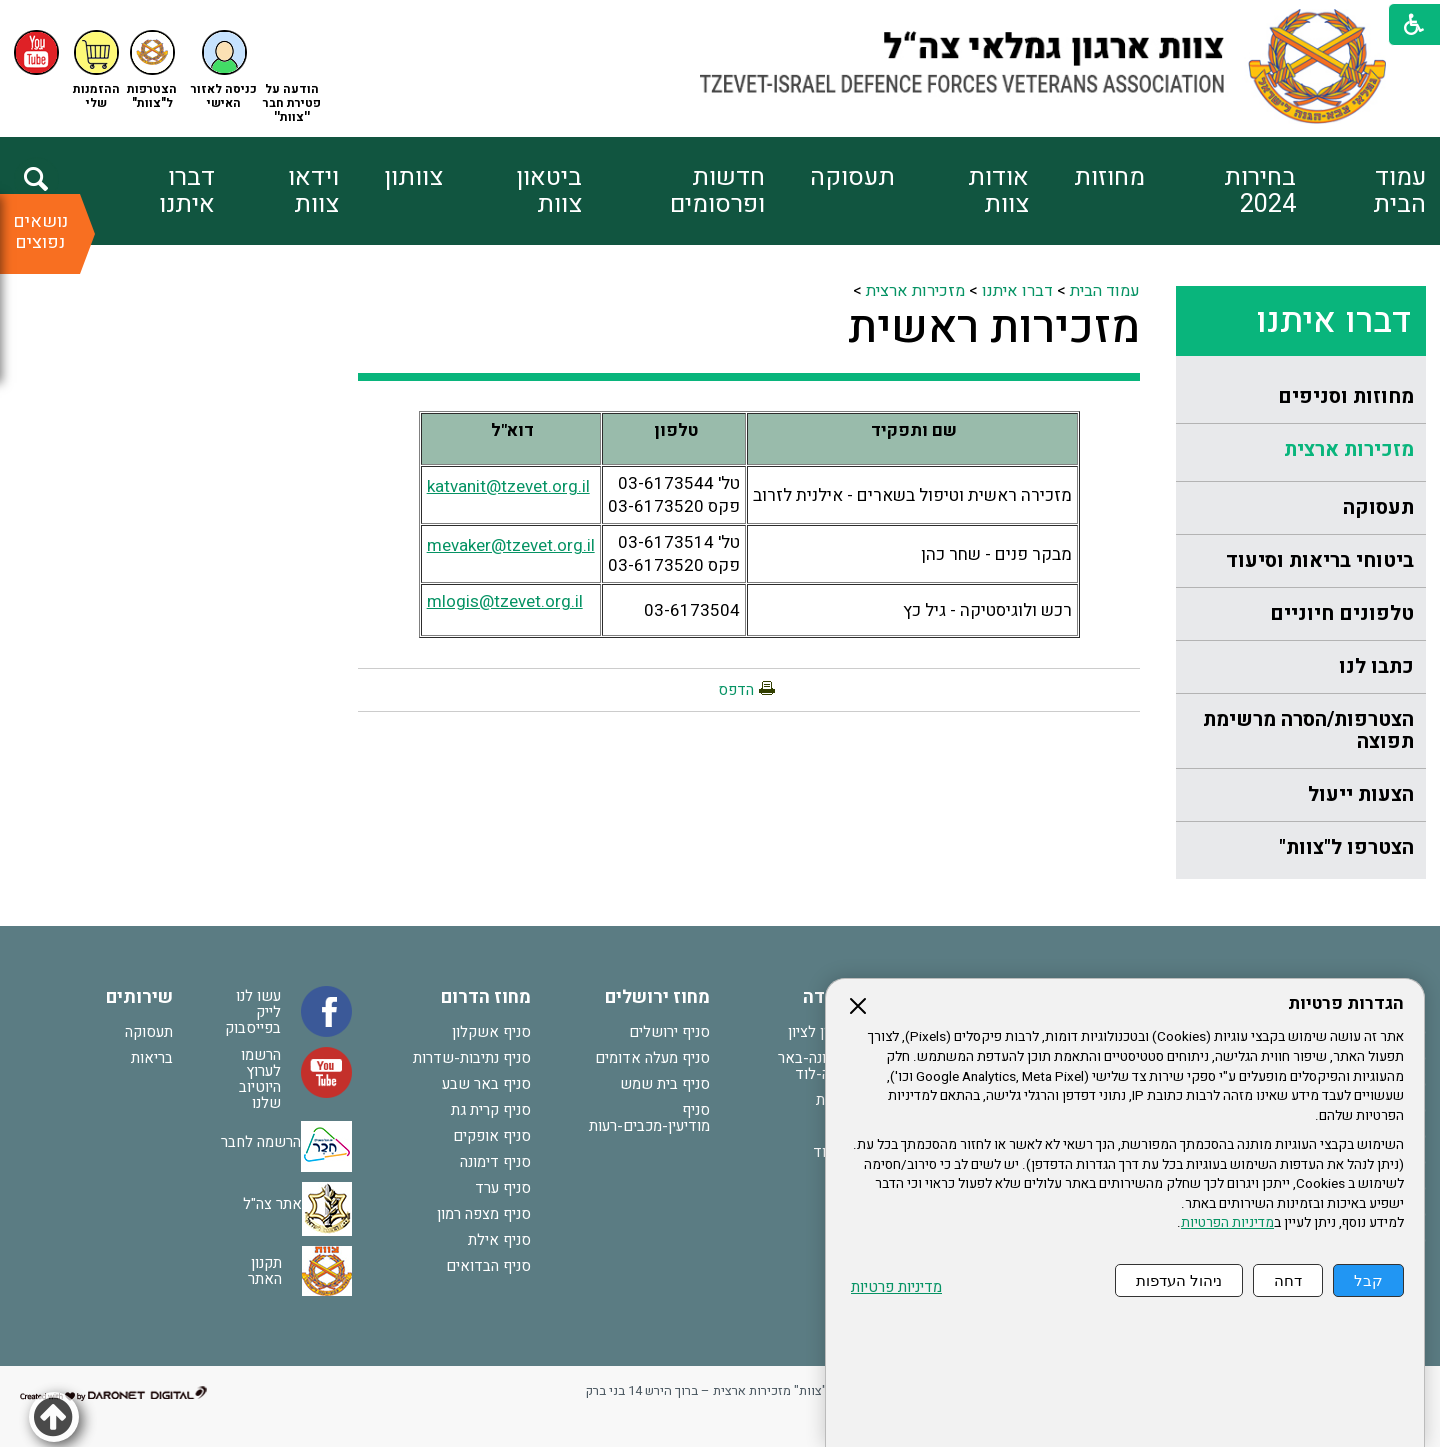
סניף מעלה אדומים (652, 1058)
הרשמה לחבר (261, 1142)
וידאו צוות (313, 191)
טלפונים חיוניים (1342, 613)
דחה (1288, 1280)
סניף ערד (503, 1188)
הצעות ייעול (1361, 794)
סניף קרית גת (491, 1110)
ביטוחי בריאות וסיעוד (1320, 560)
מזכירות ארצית (1349, 449)
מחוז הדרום (486, 997)
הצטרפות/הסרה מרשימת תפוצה (1308, 730)
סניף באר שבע (486, 1084)
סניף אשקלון (491, 1032)
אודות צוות (998, 191)
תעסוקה (852, 177)
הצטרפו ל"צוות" (1346, 847)
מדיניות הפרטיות (1227, 1223)
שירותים (139, 997)
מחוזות (1109, 177)
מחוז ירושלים (657, 997)
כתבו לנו (1376, 666)
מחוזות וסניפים (1346, 396)
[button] (224, 70)
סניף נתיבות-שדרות (472, 1058)
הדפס (736, 690)
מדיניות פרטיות (896, 1287)
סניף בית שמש (665, 1084)
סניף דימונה (495, 1162)
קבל (1368, 1280)
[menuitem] (1360, 191)
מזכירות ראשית (994, 328)
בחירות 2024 (1260, 191)
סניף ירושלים (669, 1032)
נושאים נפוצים (40, 232)
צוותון (413, 177)
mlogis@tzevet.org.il (505, 601)
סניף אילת (499, 1240)
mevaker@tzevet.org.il (511, 545)
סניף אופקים (492, 1136)
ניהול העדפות (1179, 1280)
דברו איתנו (187, 191)
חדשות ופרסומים (717, 191)
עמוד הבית (1399, 191)
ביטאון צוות (549, 191)
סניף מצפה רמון (484, 1214)
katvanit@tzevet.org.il (508, 486)
